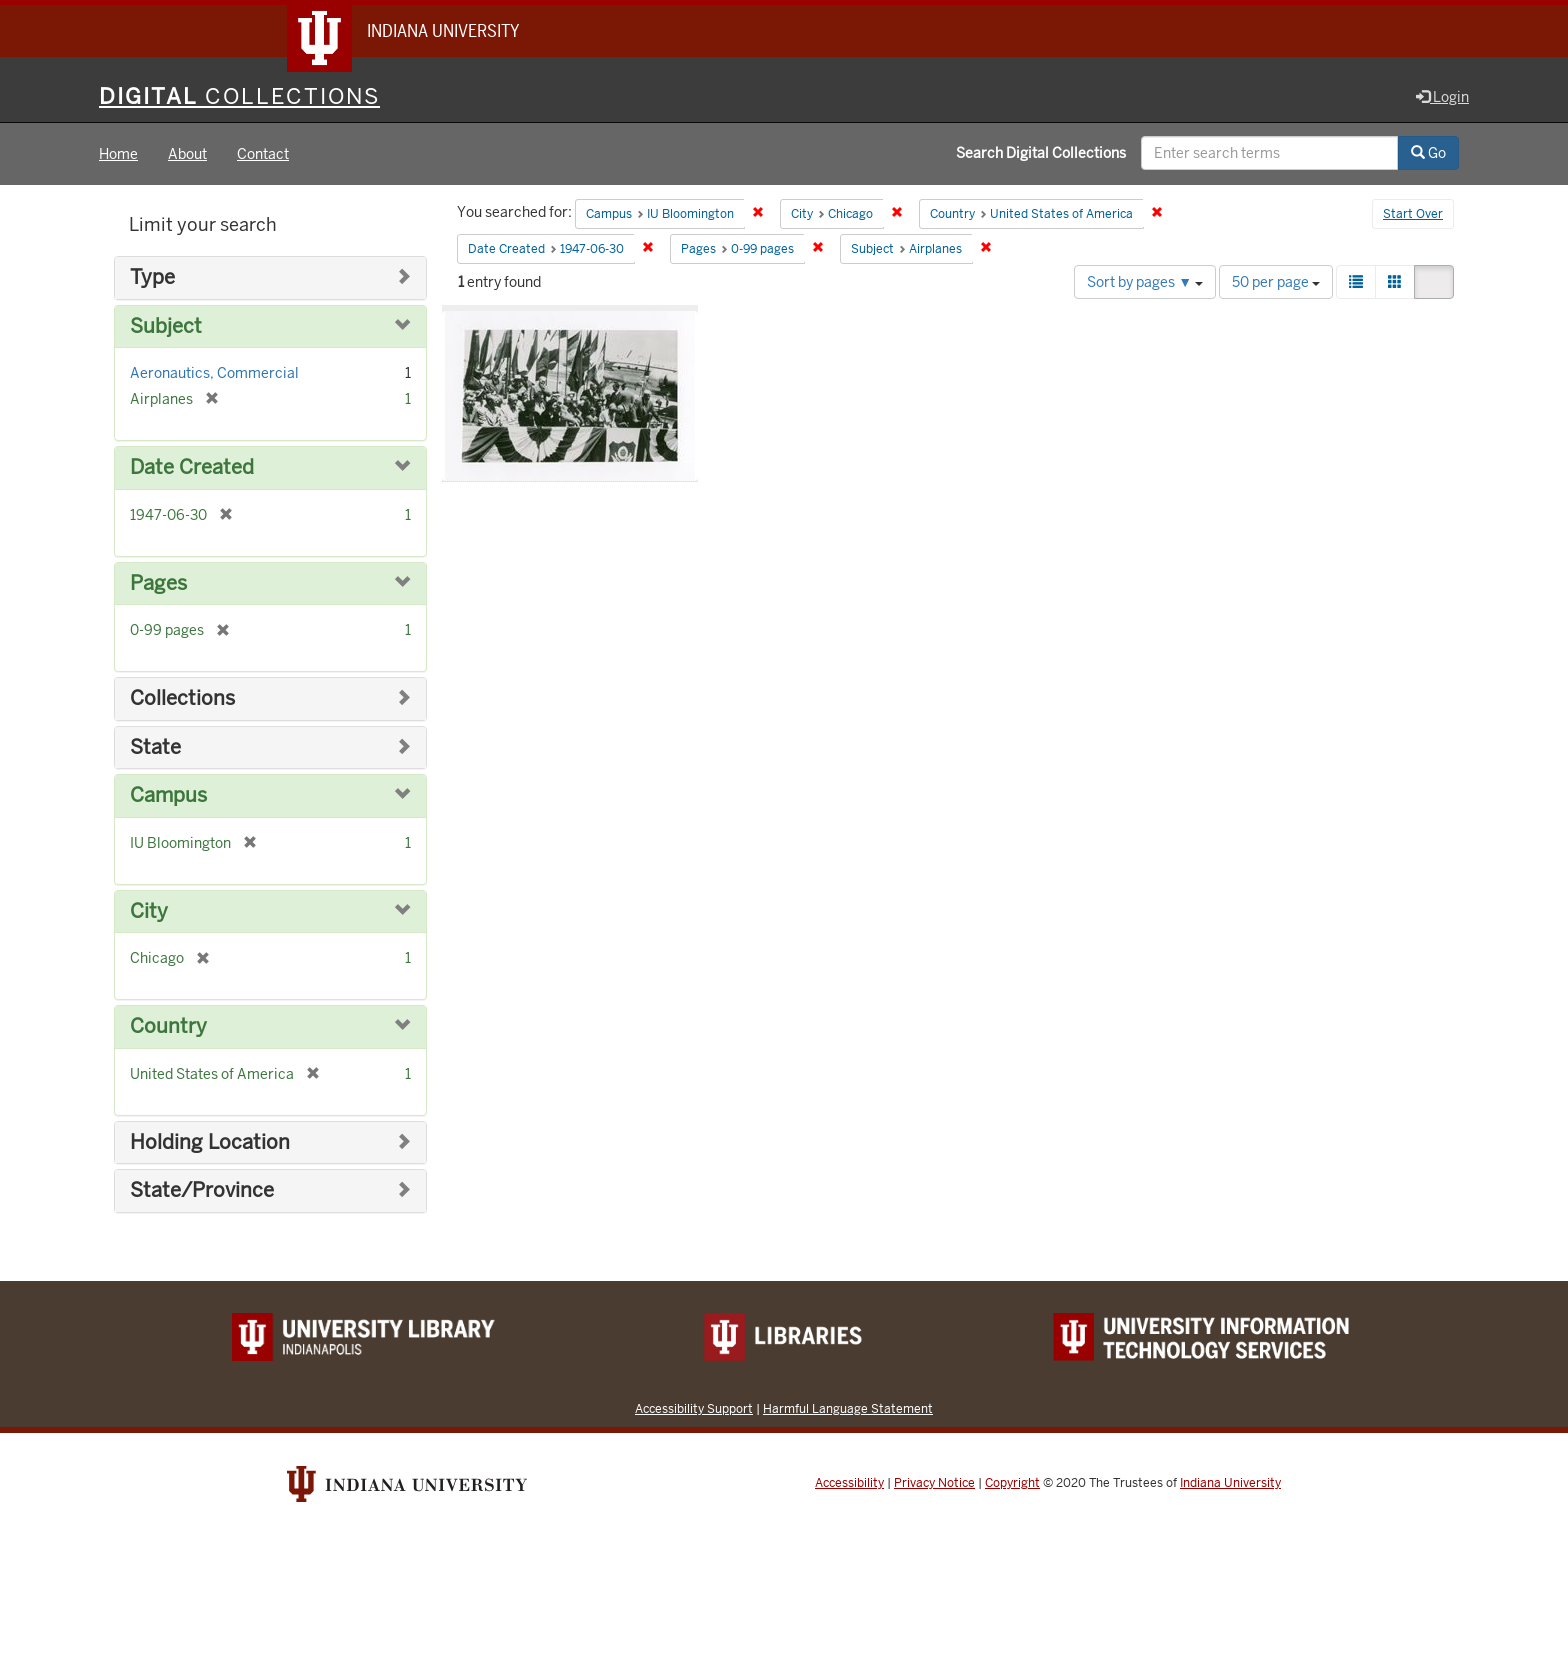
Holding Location (210, 1142)
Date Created (192, 467)
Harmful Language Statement (848, 1408)
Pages (158, 583)
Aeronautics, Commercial (214, 373)
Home (118, 154)
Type (152, 277)
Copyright (1012, 1483)
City (149, 911)
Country (168, 1026)
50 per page (1276, 282)
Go (1428, 153)
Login (1442, 97)
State (155, 747)
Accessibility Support (694, 1408)
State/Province (202, 1190)
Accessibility (849, 1483)
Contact (263, 154)
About (187, 154)
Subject (166, 326)
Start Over (1413, 214)
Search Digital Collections (1041, 153)
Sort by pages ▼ (1145, 282)
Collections (182, 698)
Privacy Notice (934, 1483)
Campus (168, 795)
